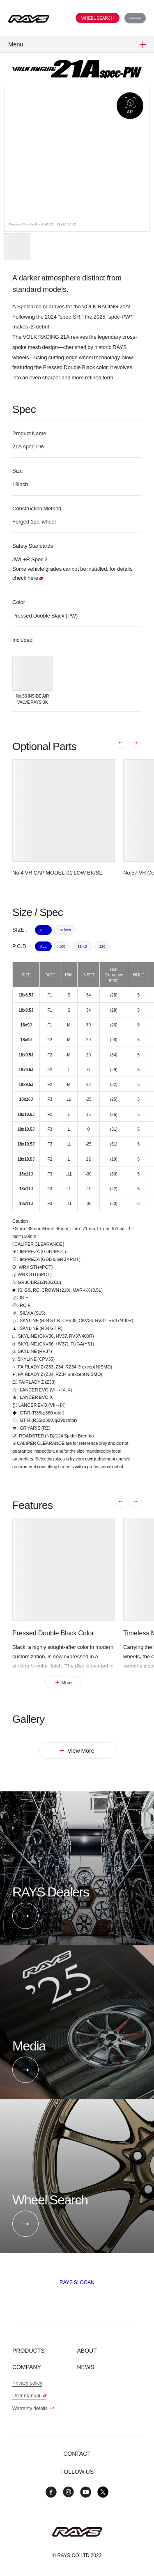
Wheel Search (97, 18)
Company (26, 2366)
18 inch (65, 929)
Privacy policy (27, 2382)
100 (62, 946)
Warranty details (33, 2408)
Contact (77, 2453)
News (85, 2366)
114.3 (82, 946)
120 (102, 946)
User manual (29, 2395)
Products (28, 2350)
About (87, 2350)
